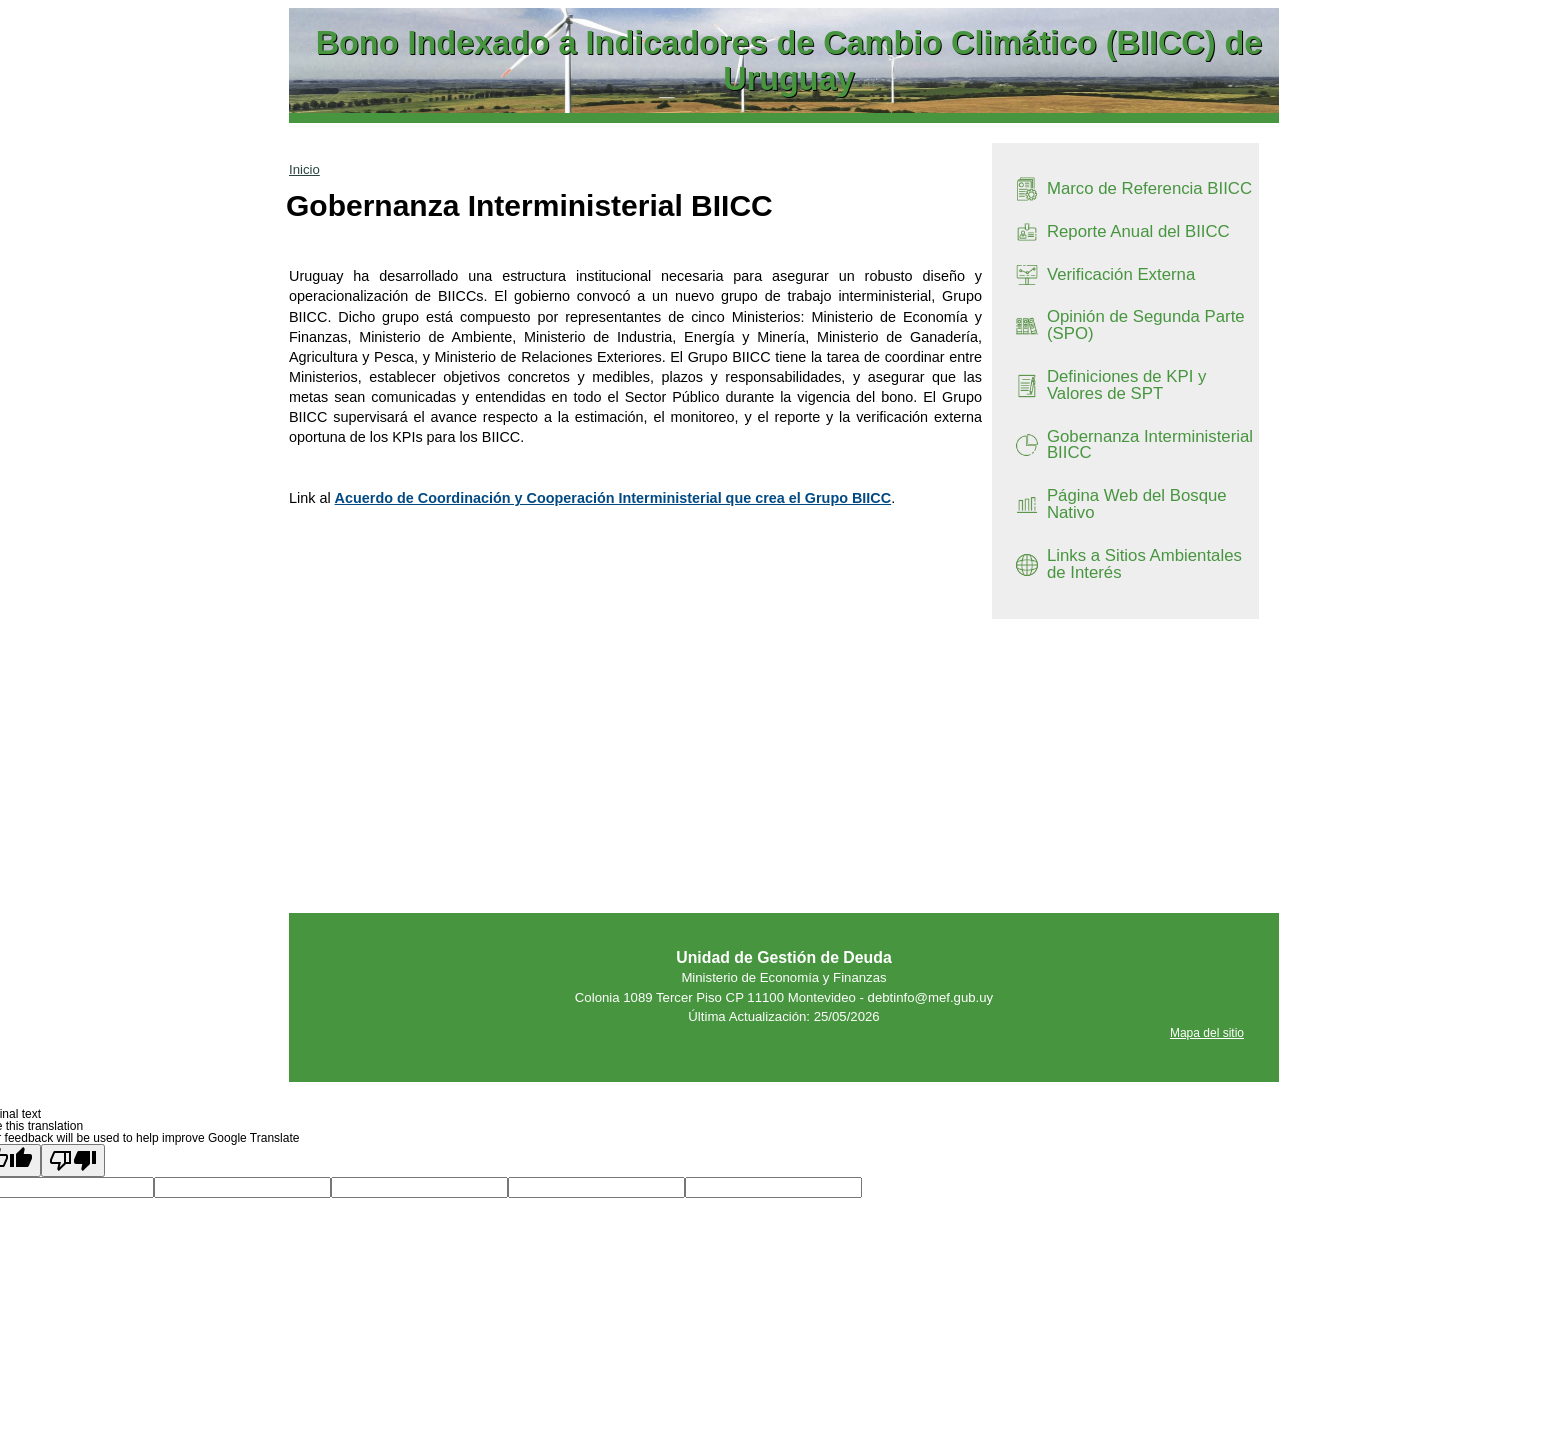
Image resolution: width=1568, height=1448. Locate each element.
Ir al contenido (326, 8)
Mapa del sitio (1207, 1033)
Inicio (304, 169)
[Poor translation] (73, 1160)
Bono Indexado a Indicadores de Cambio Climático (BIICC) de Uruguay (789, 61)
